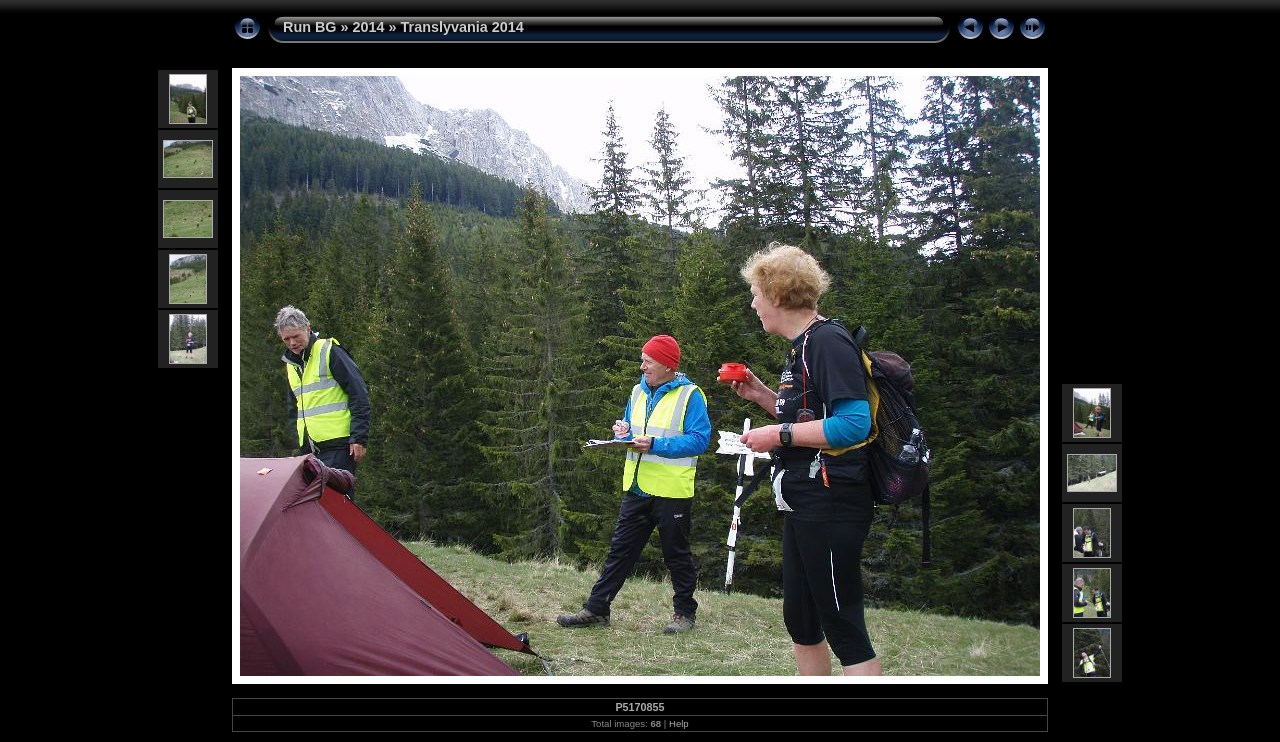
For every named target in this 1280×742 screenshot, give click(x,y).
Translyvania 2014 (462, 27)
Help (679, 723)
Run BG (310, 27)
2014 (369, 27)
